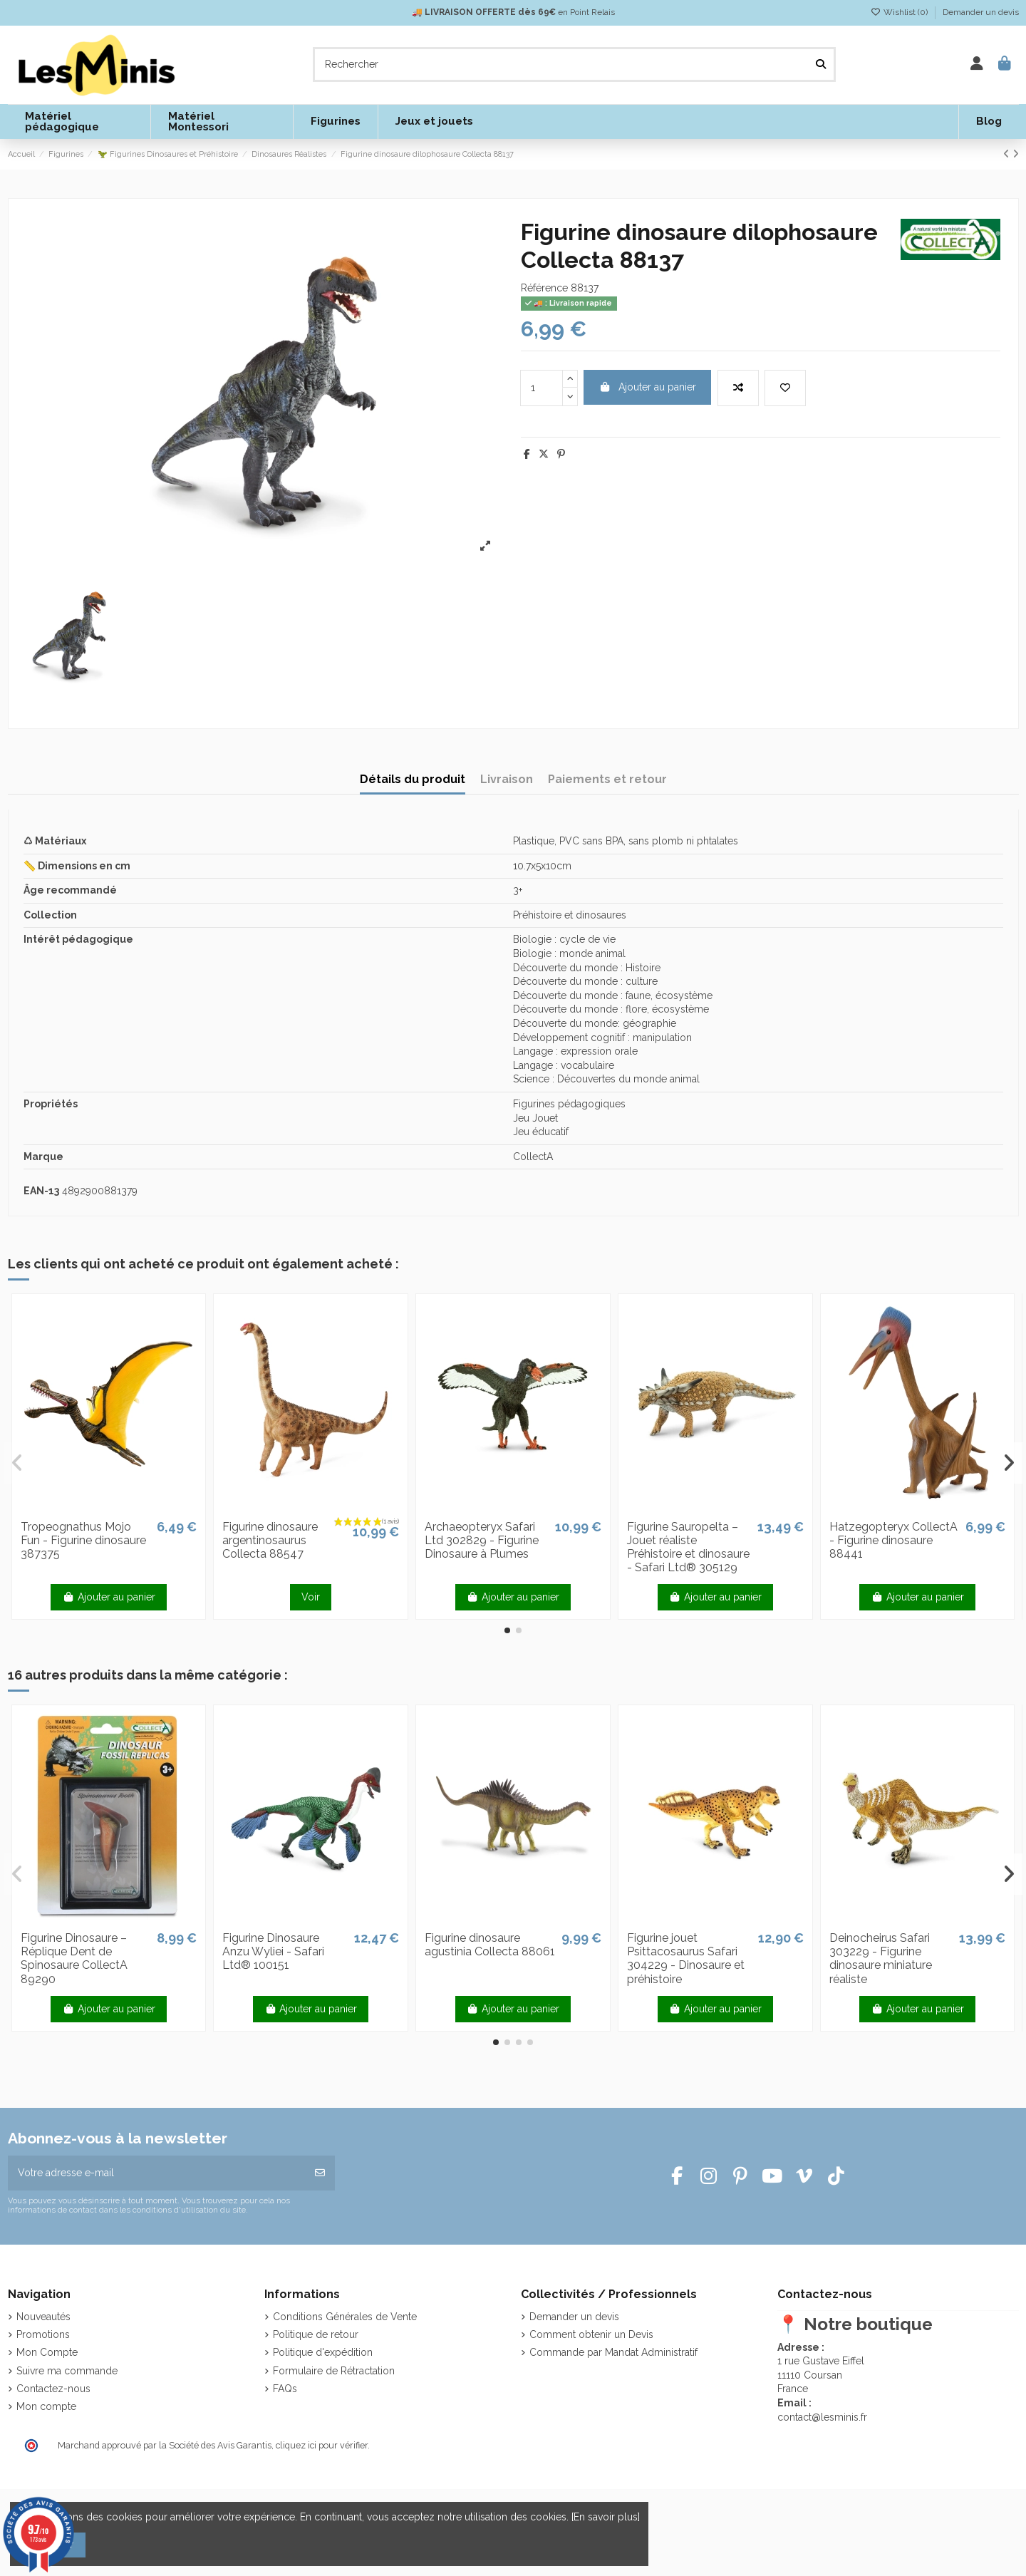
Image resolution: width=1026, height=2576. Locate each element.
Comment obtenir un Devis (591, 2334)
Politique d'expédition (323, 2352)
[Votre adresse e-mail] (157, 2173)
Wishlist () (900, 12)
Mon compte (46, 2406)
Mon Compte (47, 2352)
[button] (507, 1630)
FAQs (285, 2388)
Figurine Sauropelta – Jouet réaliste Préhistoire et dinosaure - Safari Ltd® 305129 (688, 1547)
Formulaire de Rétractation (334, 2370)
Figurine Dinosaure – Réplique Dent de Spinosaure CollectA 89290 (74, 1958)
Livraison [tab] (506, 779)
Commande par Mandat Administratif (613, 2352)
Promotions (43, 2334)
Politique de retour (315, 2334)
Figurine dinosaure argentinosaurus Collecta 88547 (270, 1540)
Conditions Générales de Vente (345, 2316)
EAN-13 (41, 1190)
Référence (544, 288)
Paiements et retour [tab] (607, 779)
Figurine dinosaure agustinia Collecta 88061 (490, 1944)
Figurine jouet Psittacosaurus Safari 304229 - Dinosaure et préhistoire (686, 1958)
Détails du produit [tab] (412, 779)
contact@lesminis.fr (822, 2417)
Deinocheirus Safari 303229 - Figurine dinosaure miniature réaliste (880, 1958)
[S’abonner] (320, 2173)
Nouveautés (43, 2316)
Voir (310, 1597)
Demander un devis (981, 12)
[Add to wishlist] (785, 388)
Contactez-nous (53, 2388)
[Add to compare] (738, 388)
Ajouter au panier (647, 387)
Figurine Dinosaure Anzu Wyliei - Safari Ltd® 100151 (273, 1951)
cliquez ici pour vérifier (322, 2445)
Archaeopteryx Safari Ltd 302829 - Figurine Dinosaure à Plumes (482, 1540)
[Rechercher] (821, 64)
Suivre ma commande (67, 2370)
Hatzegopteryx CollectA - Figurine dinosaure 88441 (893, 1540)
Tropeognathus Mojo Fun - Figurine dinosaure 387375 (83, 1540)
